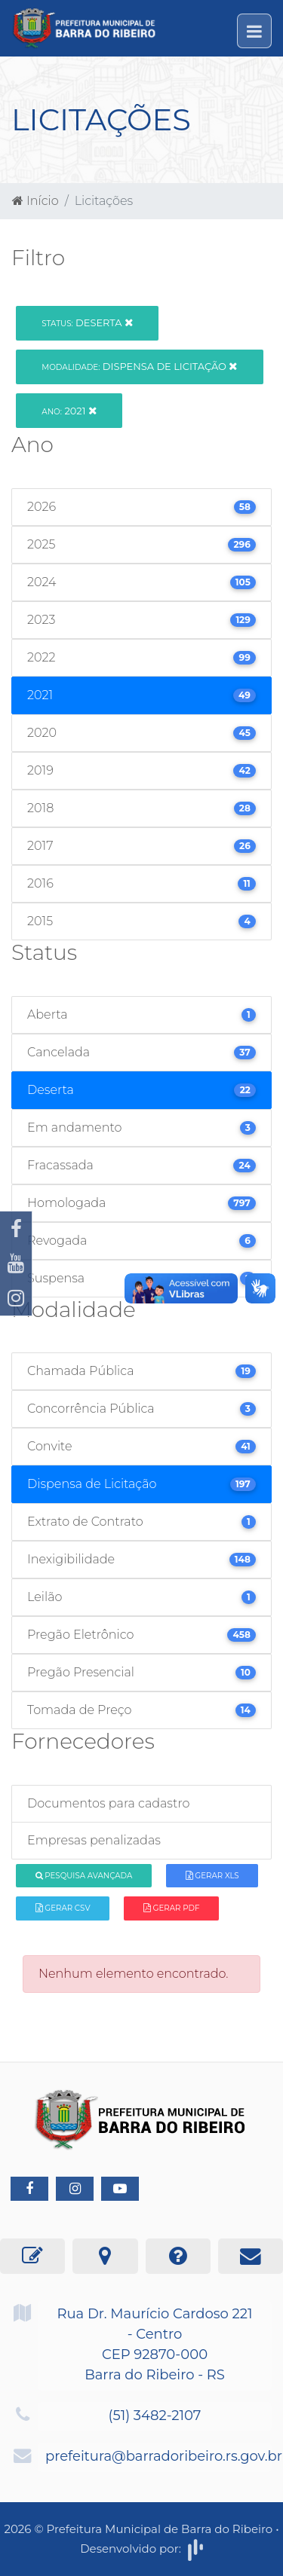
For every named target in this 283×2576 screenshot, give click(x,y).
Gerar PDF (171, 1908)
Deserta (87, 322)
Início (35, 201)
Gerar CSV (63, 1908)
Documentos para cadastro (108, 1803)
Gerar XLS (212, 1876)
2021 (69, 411)
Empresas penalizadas (94, 1840)
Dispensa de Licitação (139, 366)
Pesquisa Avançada (84, 1876)
